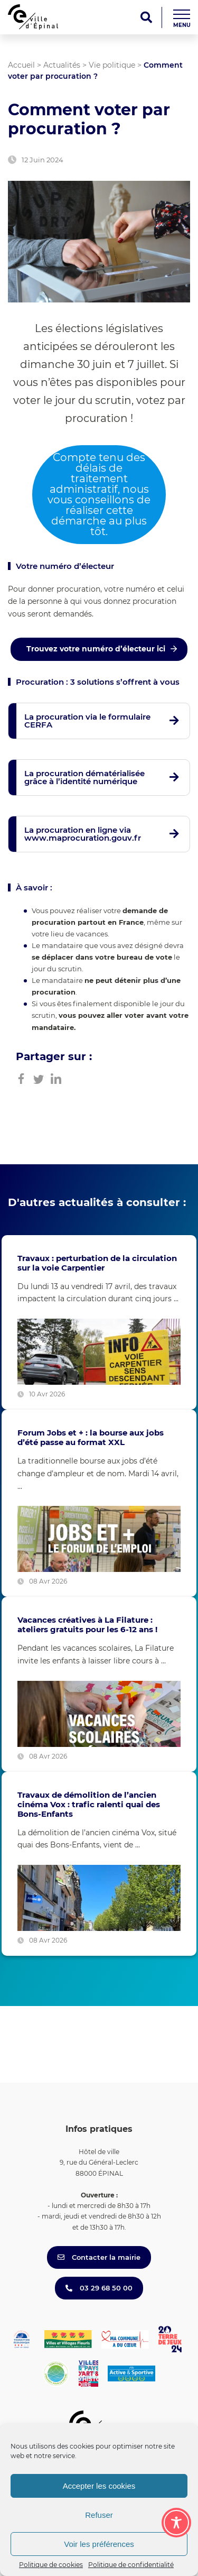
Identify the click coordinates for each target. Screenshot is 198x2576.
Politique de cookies (51, 2565)
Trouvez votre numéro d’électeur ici (95, 649)
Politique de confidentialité (131, 2565)
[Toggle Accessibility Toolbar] (176, 2522)
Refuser (99, 2514)
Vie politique (112, 65)
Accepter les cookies (99, 2485)
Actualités (61, 65)
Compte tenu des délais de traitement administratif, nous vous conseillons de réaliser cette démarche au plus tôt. (99, 494)
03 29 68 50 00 (99, 2288)
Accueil (21, 65)
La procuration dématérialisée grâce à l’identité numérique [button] (84, 777)
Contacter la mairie (99, 2257)
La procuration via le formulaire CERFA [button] (87, 721)
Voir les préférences (99, 2544)
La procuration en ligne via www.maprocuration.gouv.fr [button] (82, 834)
